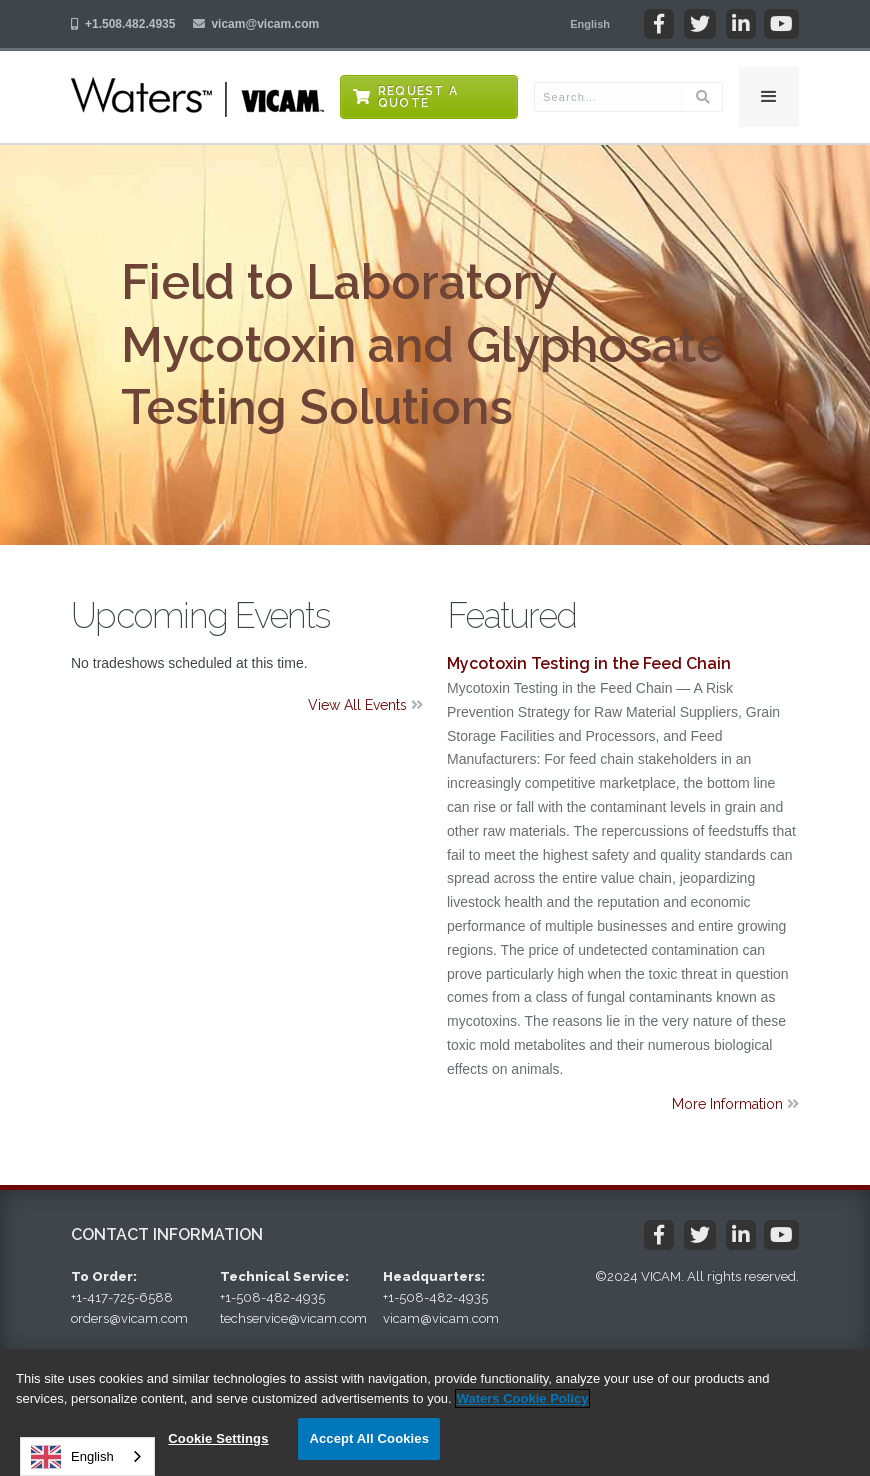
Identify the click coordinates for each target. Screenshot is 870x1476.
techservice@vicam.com (293, 1318)
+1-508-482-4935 (272, 1297)
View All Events (365, 705)
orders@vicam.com (129, 1318)
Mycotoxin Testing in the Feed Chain (589, 663)
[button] (590, 24)
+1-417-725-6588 (122, 1297)
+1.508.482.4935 (130, 24)
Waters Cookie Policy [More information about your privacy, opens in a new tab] (523, 1398)
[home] (197, 97)
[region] (435, 1412)
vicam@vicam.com (265, 24)
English (72, 1457)
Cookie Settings (218, 1438)
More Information (735, 1104)
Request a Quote (418, 97)
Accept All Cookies (369, 1438)
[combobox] (87, 1456)
